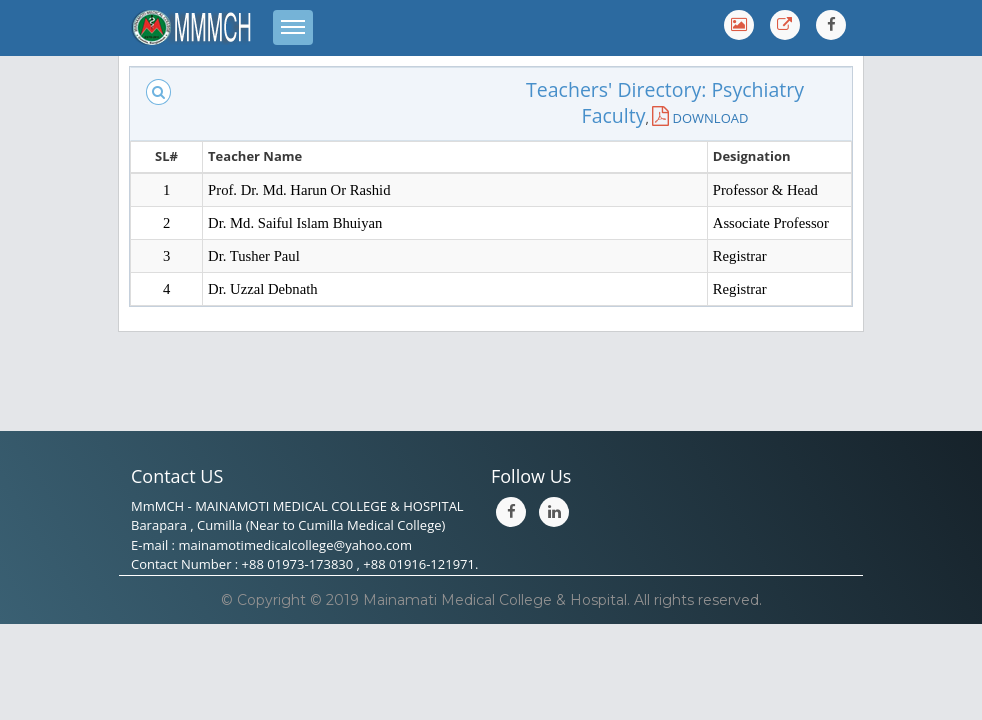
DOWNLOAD (700, 118)
